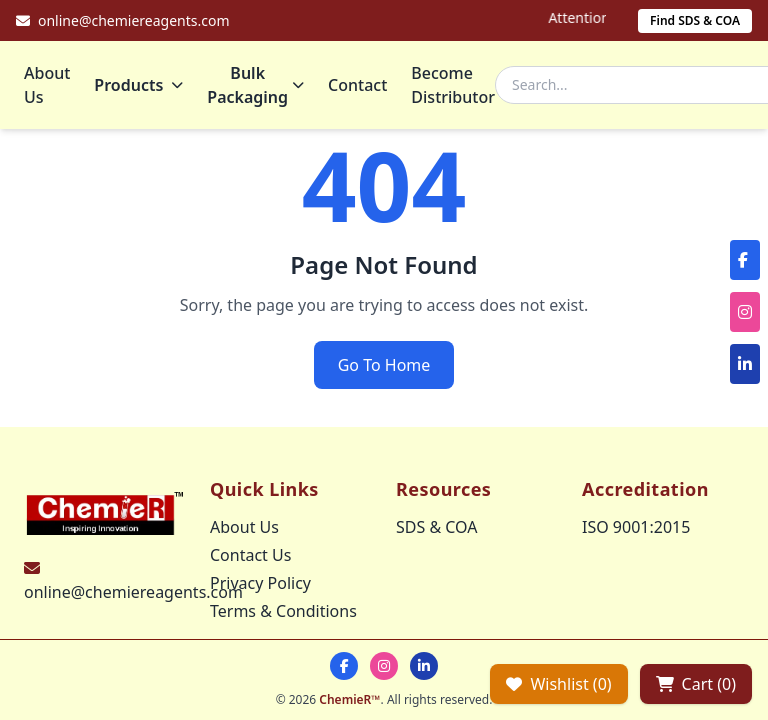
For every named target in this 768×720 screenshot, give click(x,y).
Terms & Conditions (283, 611)
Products (138, 85)
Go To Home (384, 365)
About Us (47, 85)
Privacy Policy (260, 583)
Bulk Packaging (255, 85)
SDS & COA (436, 527)
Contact (357, 85)
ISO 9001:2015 (636, 527)
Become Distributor (453, 85)
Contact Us (250, 555)
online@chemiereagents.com (133, 592)
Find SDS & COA (695, 20)
